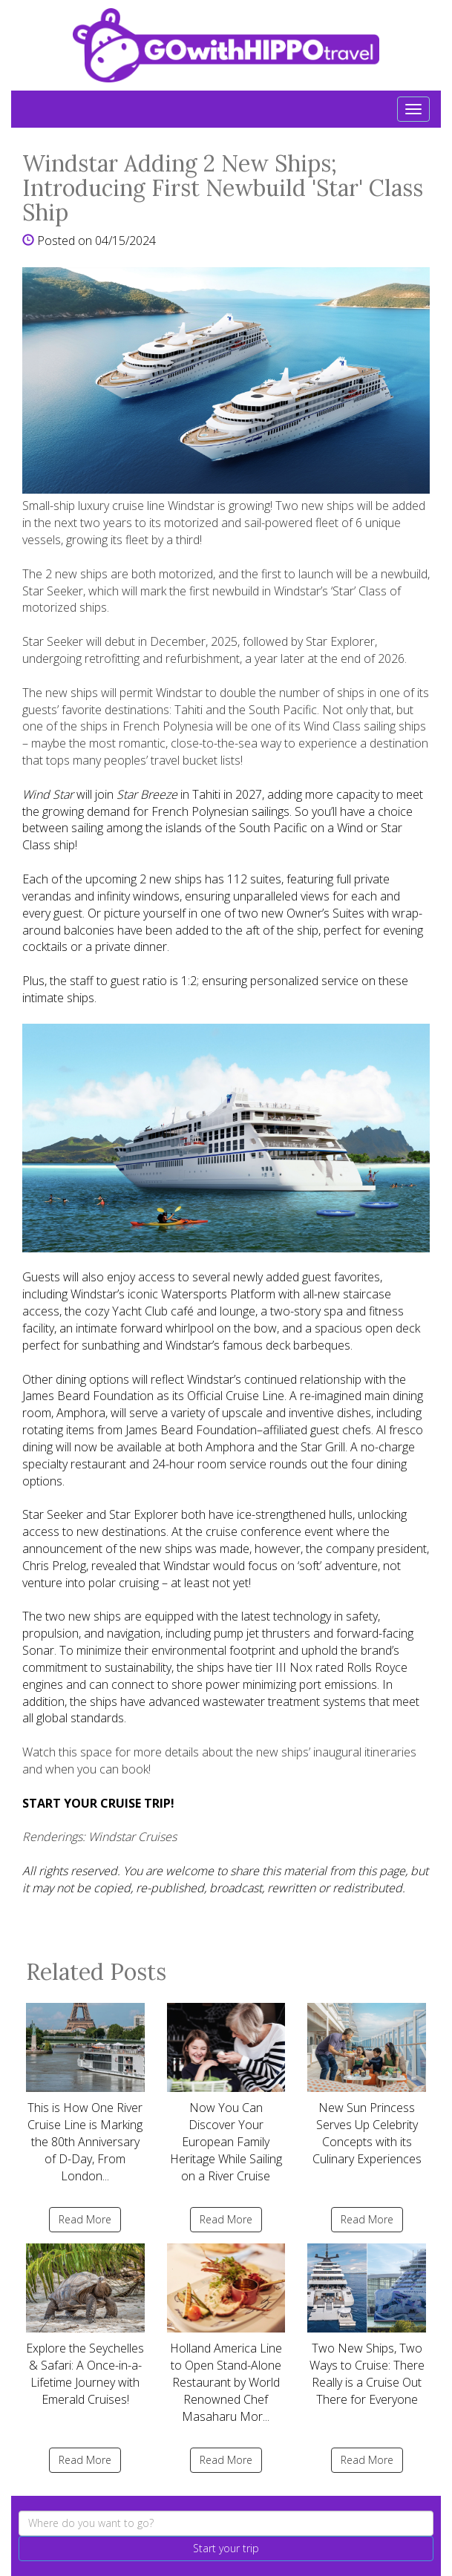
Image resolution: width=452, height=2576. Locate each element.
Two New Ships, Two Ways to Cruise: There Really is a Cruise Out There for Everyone (366, 2325)
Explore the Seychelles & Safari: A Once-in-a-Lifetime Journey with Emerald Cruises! (85, 2325)
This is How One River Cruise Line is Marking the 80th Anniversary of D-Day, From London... (85, 2093)
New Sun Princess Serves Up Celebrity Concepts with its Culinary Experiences (366, 2085)
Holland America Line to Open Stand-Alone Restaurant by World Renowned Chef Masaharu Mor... (226, 2334)
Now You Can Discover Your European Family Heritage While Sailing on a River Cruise (226, 2093)
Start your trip (226, 2548)
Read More (85, 2219)
